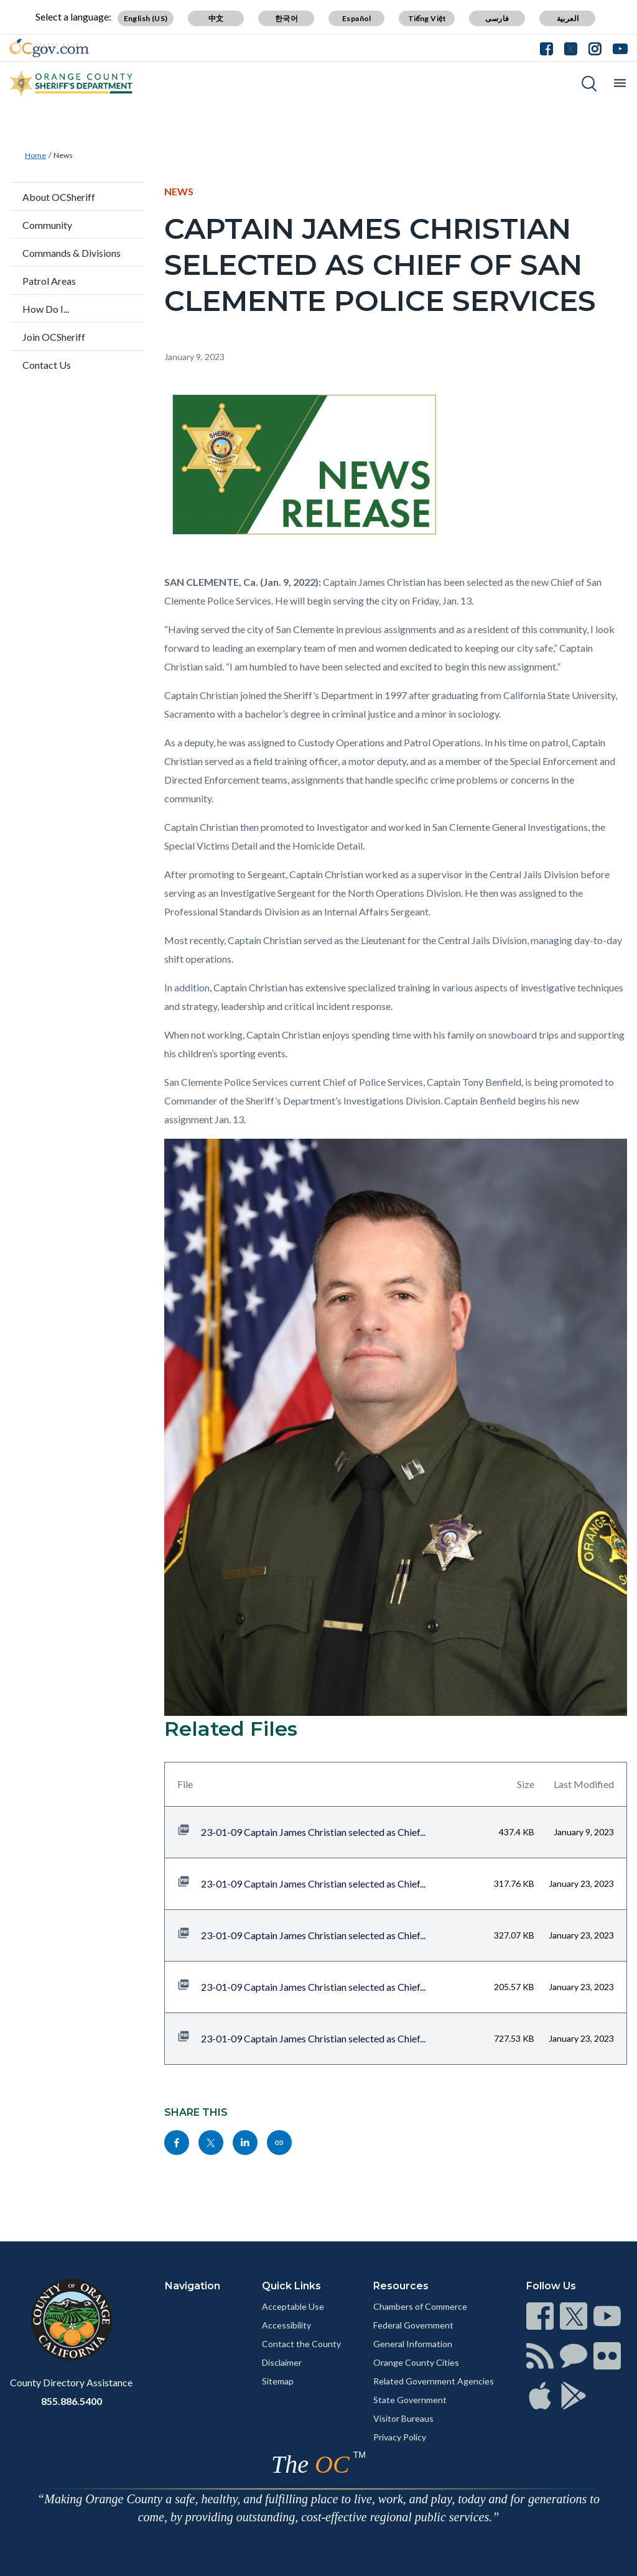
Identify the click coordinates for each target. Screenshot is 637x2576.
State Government (410, 2399)
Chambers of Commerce (420, 2306)
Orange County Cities (416, 2362)
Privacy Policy (399, 2437)
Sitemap (278, 2381)
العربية (568, 18)
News (63, 155)
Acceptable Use (293, 2306)
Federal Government (413, 2325)
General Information (412, 2343)
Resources (401, 2286)
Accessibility (286, 2325)
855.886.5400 (71, 2401)
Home (35, 155)
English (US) (146, 18)
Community (47, 225)
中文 (216, 18)
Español (356, 18)
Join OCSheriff (53, 337)
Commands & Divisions (71, 253)
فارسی (497, 18)
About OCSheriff (58, 197)
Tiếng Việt (427, 18)
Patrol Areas (49, 281)
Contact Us (46, 365)
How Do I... (45, 309)
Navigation (192, 2286)
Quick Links (291, 2286)
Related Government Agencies (433, 2381)
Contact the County (301, 2343)
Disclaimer (282, 2362)
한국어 (286, 18)
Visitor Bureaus (403, 2418)
